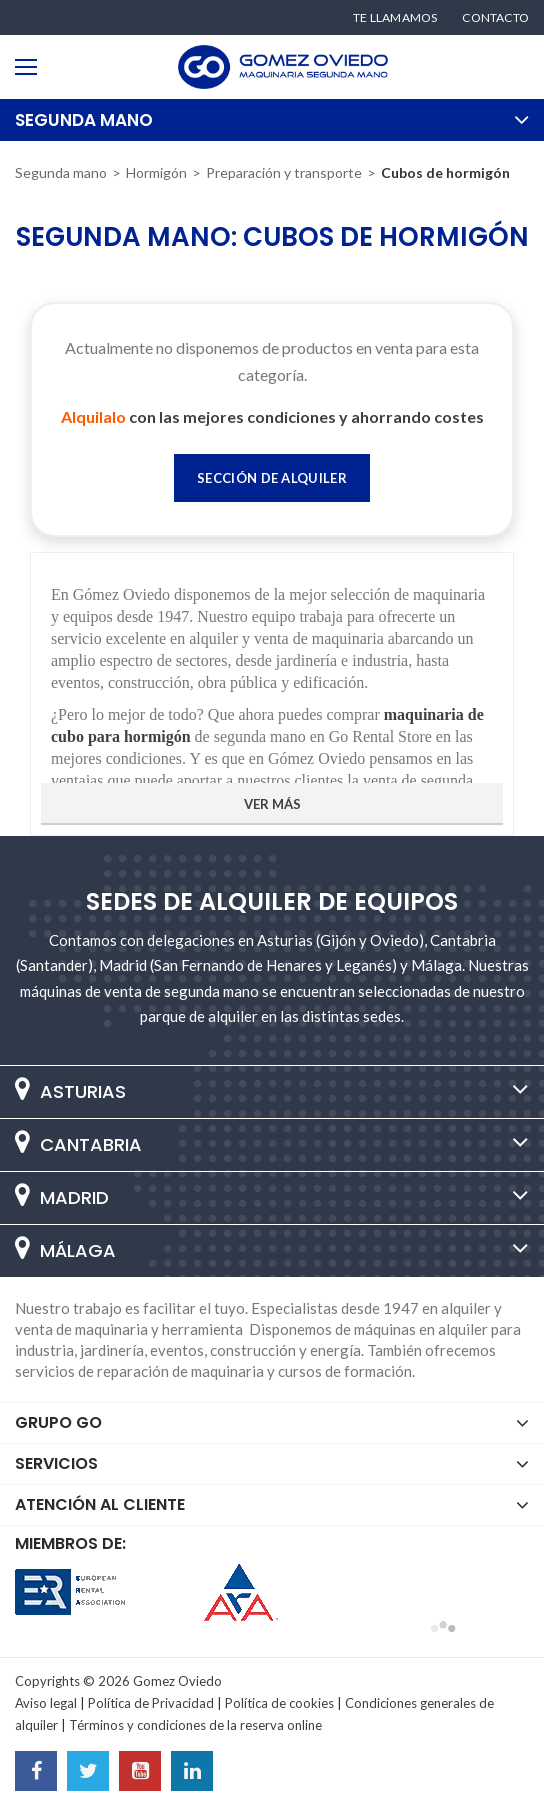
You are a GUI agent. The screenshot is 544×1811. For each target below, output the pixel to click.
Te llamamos (395, 18)
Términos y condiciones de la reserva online (195, 1725)
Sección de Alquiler (272, 478)
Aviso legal (46, 1703)
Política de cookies (279, 1703)
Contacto (495, 18)
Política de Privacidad (151, 1703)
